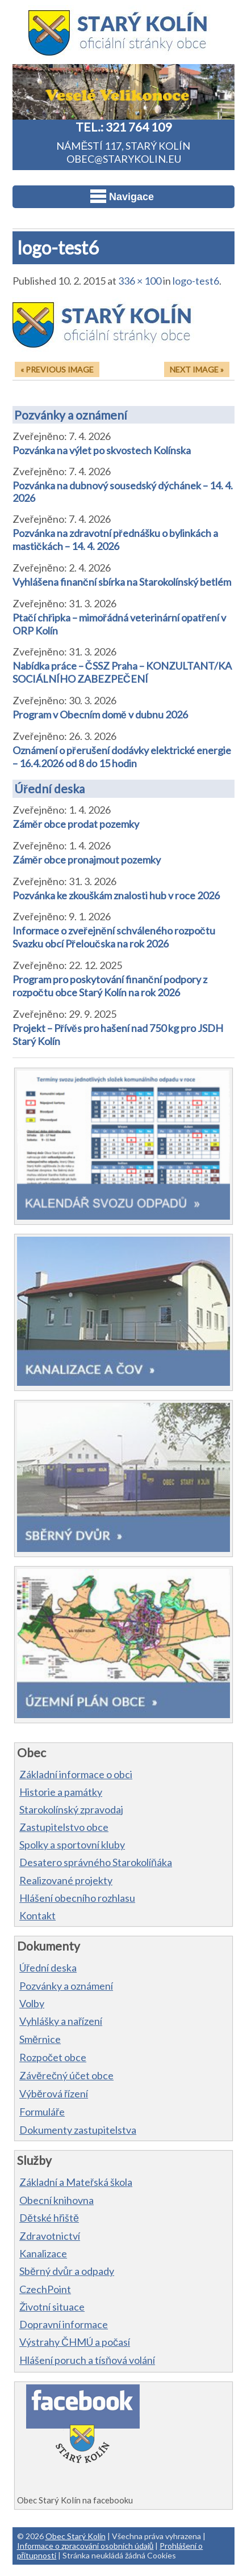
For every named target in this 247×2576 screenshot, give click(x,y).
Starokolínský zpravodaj (71, 1809)
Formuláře (42, 2111)
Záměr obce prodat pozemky (75, 824)
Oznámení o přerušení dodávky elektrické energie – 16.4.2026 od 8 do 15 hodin (121, 756)
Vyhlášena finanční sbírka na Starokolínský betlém (121, 582)
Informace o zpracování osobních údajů (85, 2545)
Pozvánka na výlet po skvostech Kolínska (101, 450)
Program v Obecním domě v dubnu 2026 (100, 714)
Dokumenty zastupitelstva (77, 2130)
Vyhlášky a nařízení (60, 2021)
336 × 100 (139, 280)
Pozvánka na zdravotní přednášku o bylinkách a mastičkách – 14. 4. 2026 (115, 539)
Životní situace (52, 2306)
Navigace (122, 196)
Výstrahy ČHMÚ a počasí (74, 2342)
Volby (31, 2003)
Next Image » (197, 369)
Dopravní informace (63, 2324)
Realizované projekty (65, 1880)
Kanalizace (43, 2253)
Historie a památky (60, 1792)
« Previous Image (57, 369)
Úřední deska (49, 788)
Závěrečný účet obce (66, 2075)
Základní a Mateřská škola (75, 2182)
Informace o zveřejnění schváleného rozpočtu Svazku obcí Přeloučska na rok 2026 (113, 937)
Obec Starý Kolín (75, 2536)
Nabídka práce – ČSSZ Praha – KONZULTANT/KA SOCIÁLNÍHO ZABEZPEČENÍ (122, 672)
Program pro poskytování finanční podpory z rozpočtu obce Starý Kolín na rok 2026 (109, 986)
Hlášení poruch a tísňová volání (87, 2360)
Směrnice (40, 2039)
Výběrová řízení (53, 2093)
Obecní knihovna (56, 2200)
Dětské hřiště (49, 2217)
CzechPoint (45, 2289)
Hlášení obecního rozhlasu (77, 1898)
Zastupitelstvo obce (63, 1827)
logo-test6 (196, 280)
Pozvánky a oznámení (70, 415)
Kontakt (37, 1915)
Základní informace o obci (75, 1774)
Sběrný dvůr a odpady (66, 2271)
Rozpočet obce (52, 2057)
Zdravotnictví (49, 2236)
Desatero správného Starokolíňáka (95, 1862)
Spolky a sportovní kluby (72, 1844)
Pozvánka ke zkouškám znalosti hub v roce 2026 (116, 895)
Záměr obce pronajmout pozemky (86, 859)
